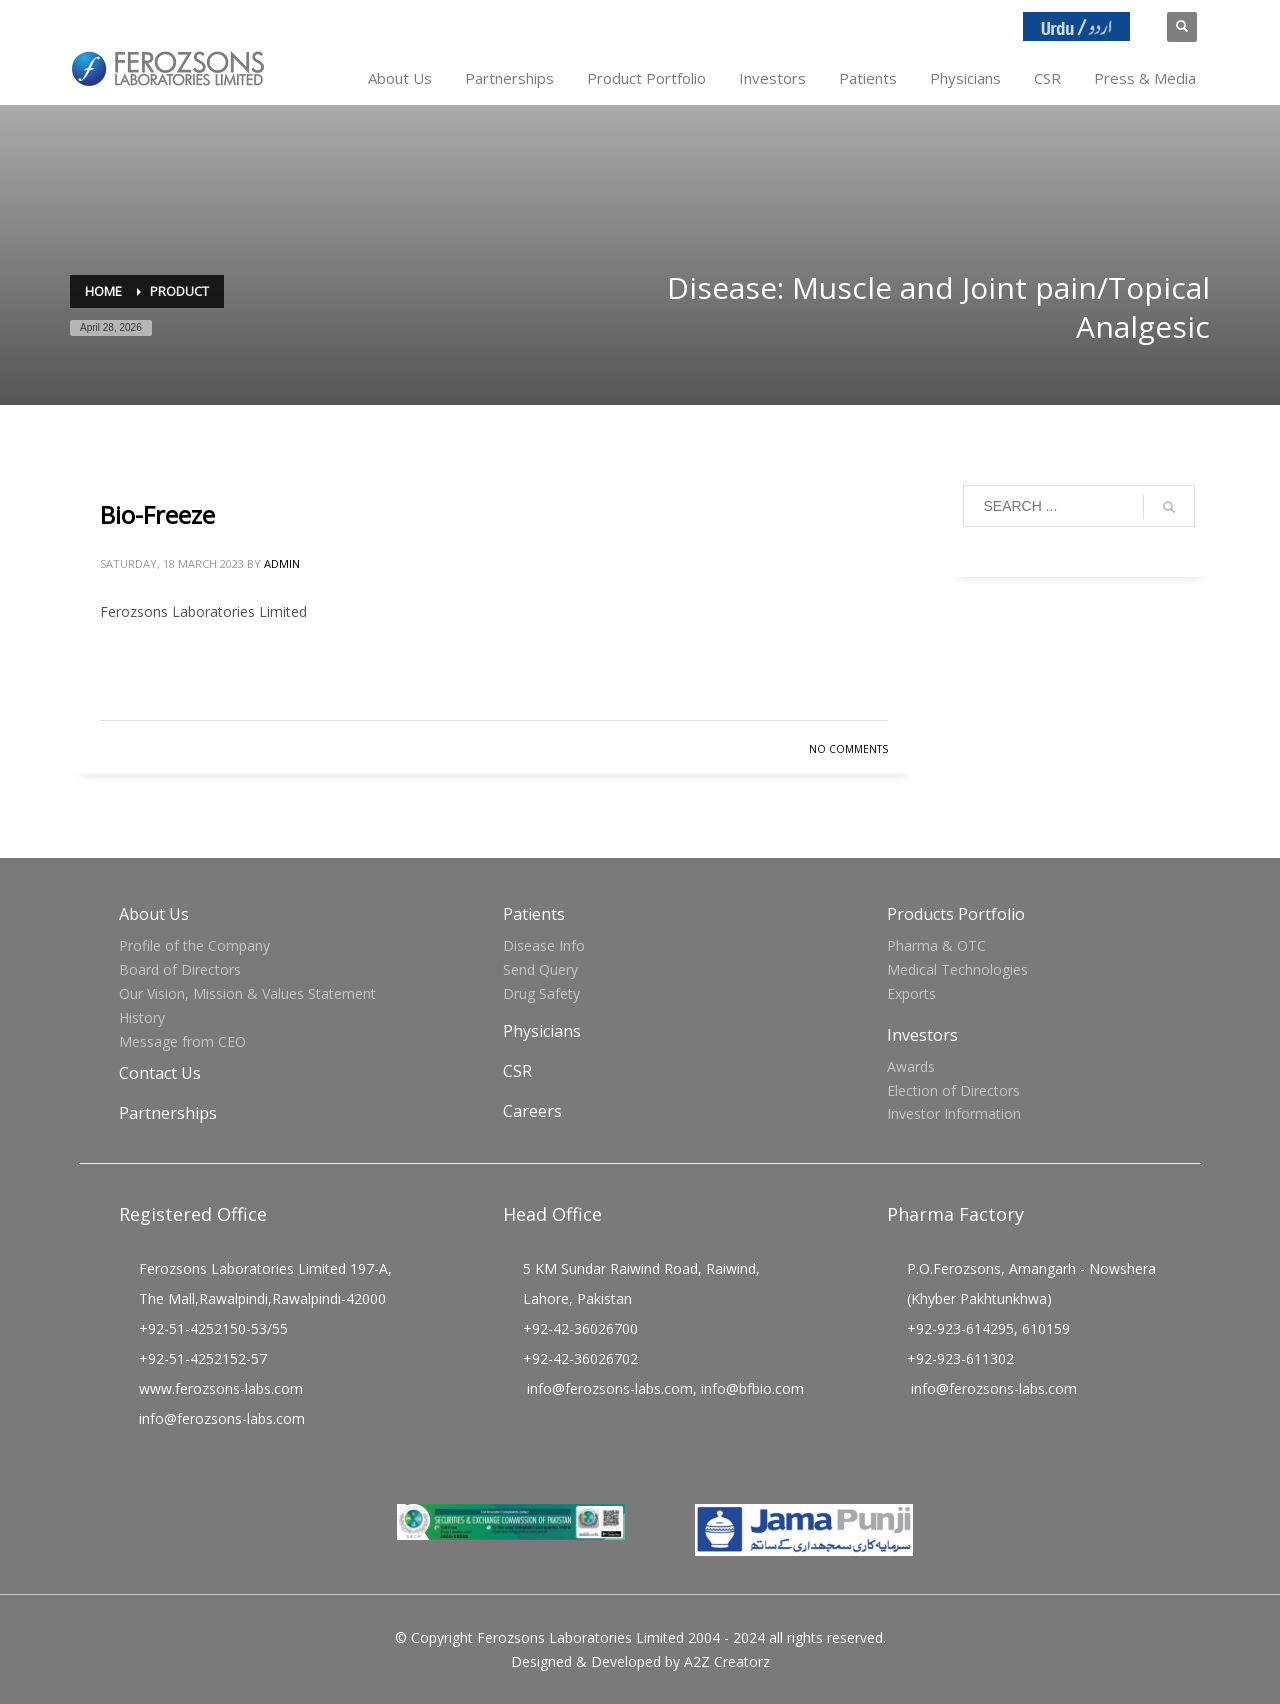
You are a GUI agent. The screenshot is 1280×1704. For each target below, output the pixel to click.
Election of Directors (953, 1090)
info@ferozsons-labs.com (222, 1418)
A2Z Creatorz (727, 1661)
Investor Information (954, 1113)
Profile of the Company (194, 945)
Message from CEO (182, 1041)
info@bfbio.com (752, 1388)
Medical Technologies (957, 969)
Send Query (540, 969)
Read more (832, 684)
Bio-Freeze (157, 514)
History (142, 1017)
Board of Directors (180, 969)
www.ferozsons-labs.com (221, 1388)
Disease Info (544, 945)
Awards (911, 1066)
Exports (911, 993)
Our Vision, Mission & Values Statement (247, 993)
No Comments (848, 749)
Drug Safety (541, 993)
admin (282, 563)
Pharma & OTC (936, 945)
